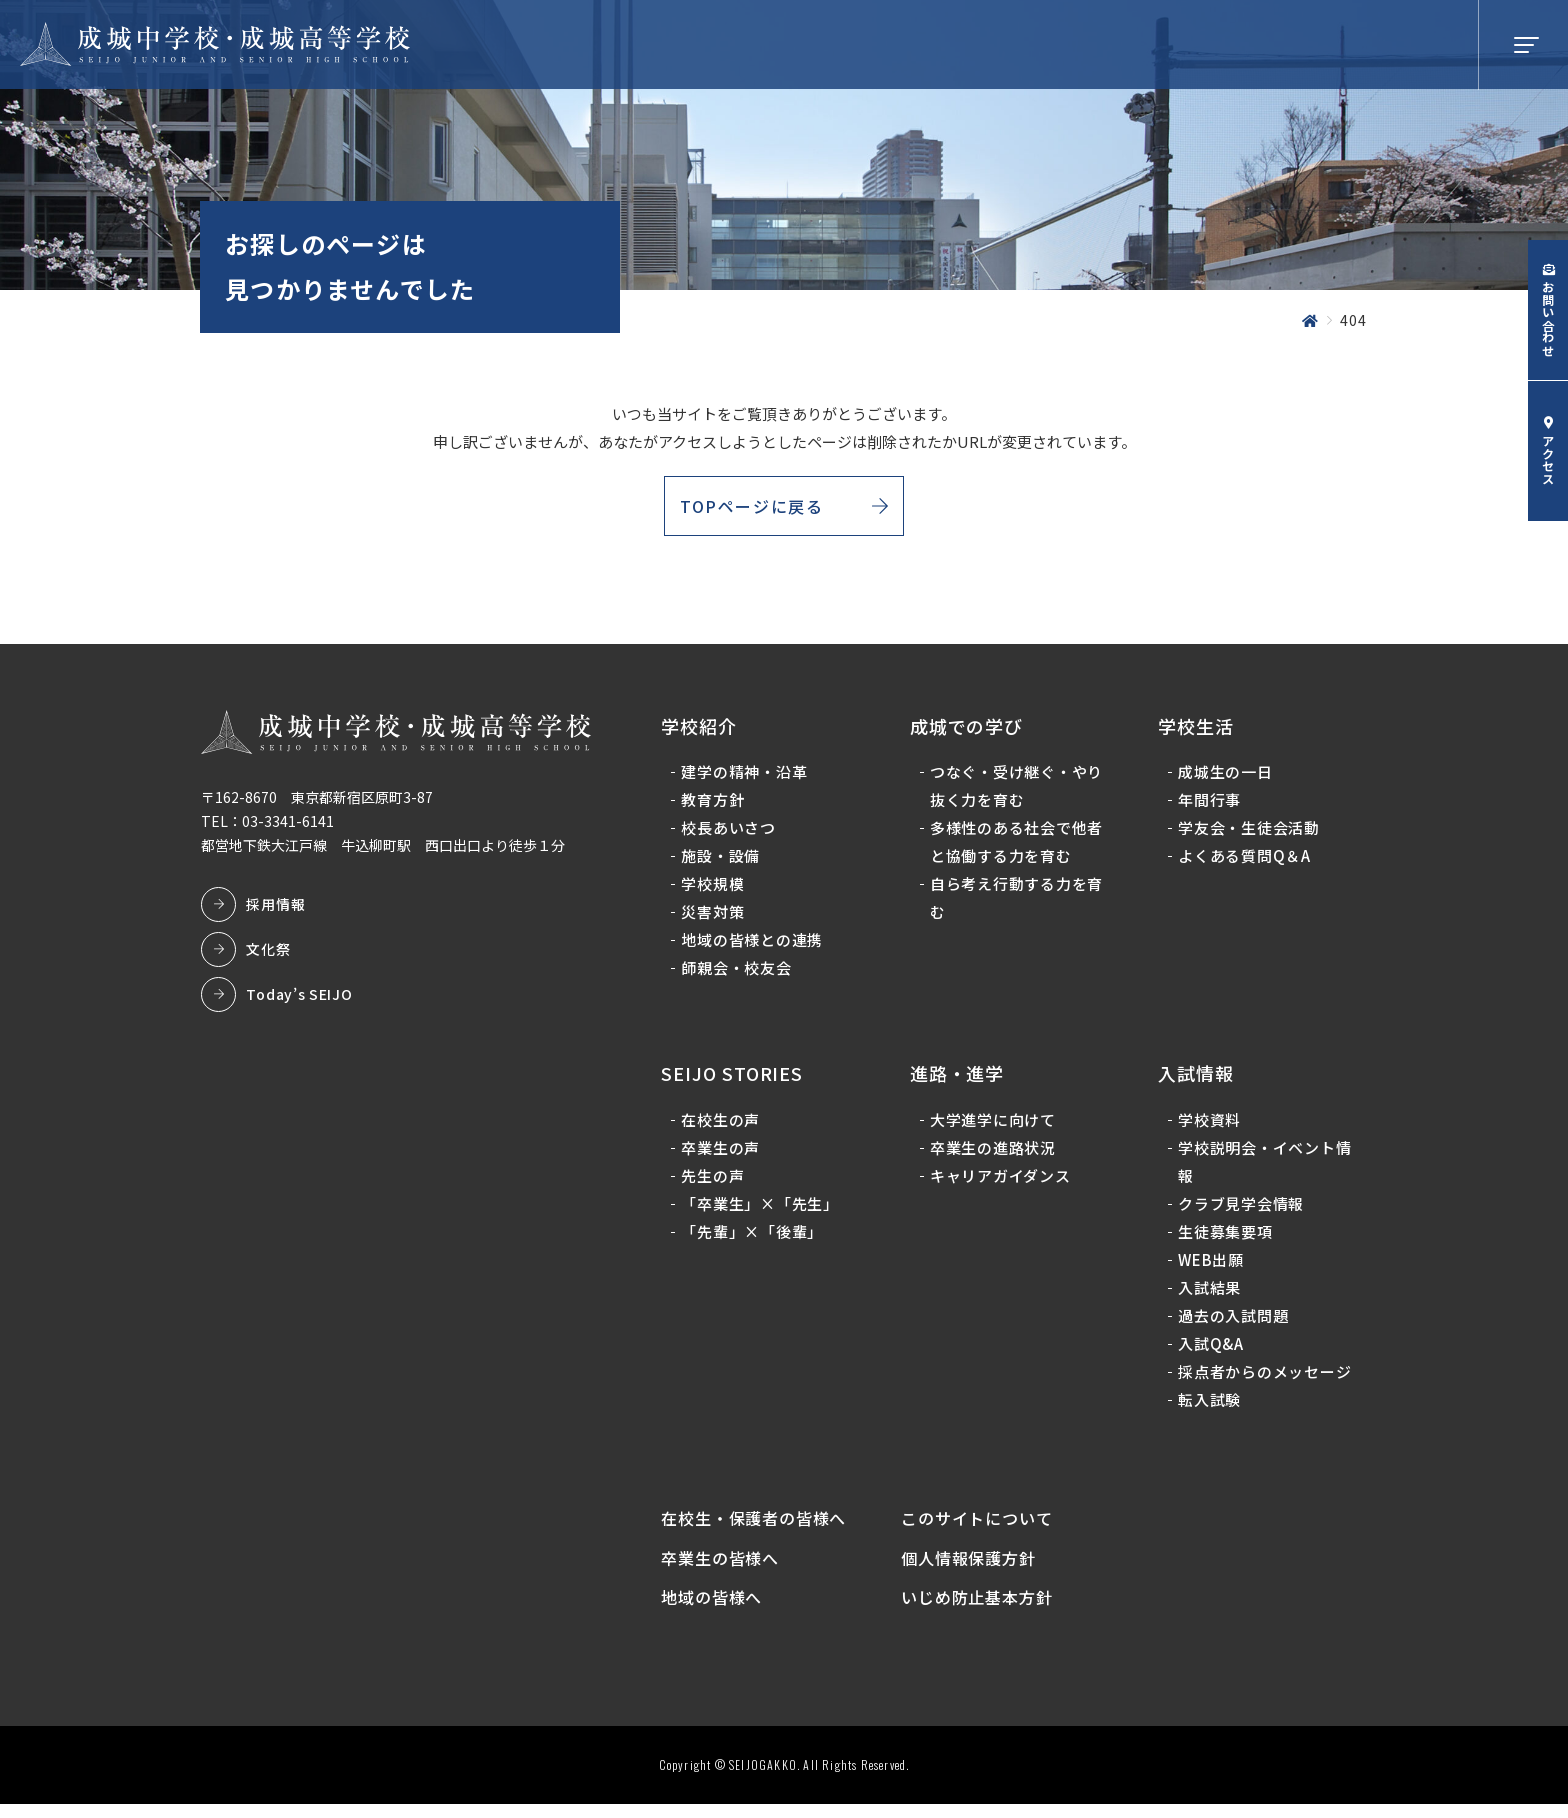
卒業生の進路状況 (994, 1153)
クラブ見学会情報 (1240, 1209)
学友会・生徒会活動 (1248, 834)
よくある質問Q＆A (1243, 862)
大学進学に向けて (994, 1125)
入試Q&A (1210, 1349)
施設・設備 (723, 862)
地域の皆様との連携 (755, 946)
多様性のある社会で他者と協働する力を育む (1017, 848)
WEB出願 (1210, 1265)
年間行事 (1208, 806)
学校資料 (1208, 1125)
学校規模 (715, 890)
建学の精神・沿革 (747, 778)
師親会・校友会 (739, 974)
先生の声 (715, 1181)
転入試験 (1208, 1405)
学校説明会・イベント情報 (1263, 1167)
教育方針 (715, 806)
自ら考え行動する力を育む (1017, 904)
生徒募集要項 (1224, 1237)
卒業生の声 (723, 1153)
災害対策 (715, 918)
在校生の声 (723, 1125)
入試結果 (1208, 1293)
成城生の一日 (1224, 778)
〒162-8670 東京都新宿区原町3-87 (320, 803)
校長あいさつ (731, 834)
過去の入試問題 (1232, 1321)
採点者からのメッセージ (1263, 1377)
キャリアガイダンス (1001, 1181)
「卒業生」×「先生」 (763, 1209)
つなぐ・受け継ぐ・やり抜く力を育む (1017, 792)
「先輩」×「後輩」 (755, 1237)
